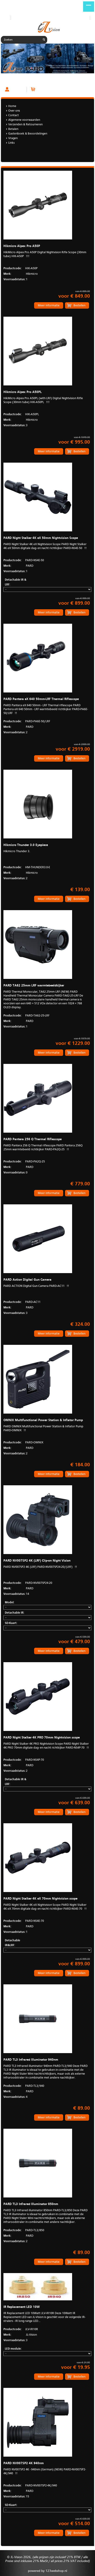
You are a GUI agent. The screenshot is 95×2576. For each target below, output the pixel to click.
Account (17, 89)
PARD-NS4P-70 (23, 1760)
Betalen (13, 129)
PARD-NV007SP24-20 (27, 1583)
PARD (18, 565)
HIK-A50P (20, 268)
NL (92, 18)
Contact (13, 115)
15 (16, 2496)
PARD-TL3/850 (23, 2230)
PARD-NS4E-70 (23, 1921)
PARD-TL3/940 (23, 2086)
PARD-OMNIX (23, 1442)
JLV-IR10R (20, 2329)
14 (16, 1594)
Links (11, 142)
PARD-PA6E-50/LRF (26, 721)
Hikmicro (20, 274)
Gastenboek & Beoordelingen (27, 133)
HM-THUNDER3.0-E (26, 867)
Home (12, 106)
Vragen (13, 138)
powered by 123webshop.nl (47, 2571)
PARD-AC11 (21, 1302)
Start (4, 17)
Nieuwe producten (26, 17)
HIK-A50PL (21, 414)
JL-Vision (20, 2334)
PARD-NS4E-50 (23, 560)
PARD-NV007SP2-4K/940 (30, 2485)
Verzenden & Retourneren (25, 124)
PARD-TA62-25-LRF (26, 1015)
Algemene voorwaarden (24, 119)
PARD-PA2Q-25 (24, 1161)
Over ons (14, 110)
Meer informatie (49, 305)
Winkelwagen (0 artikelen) (55, 89)
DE (87, 18)
